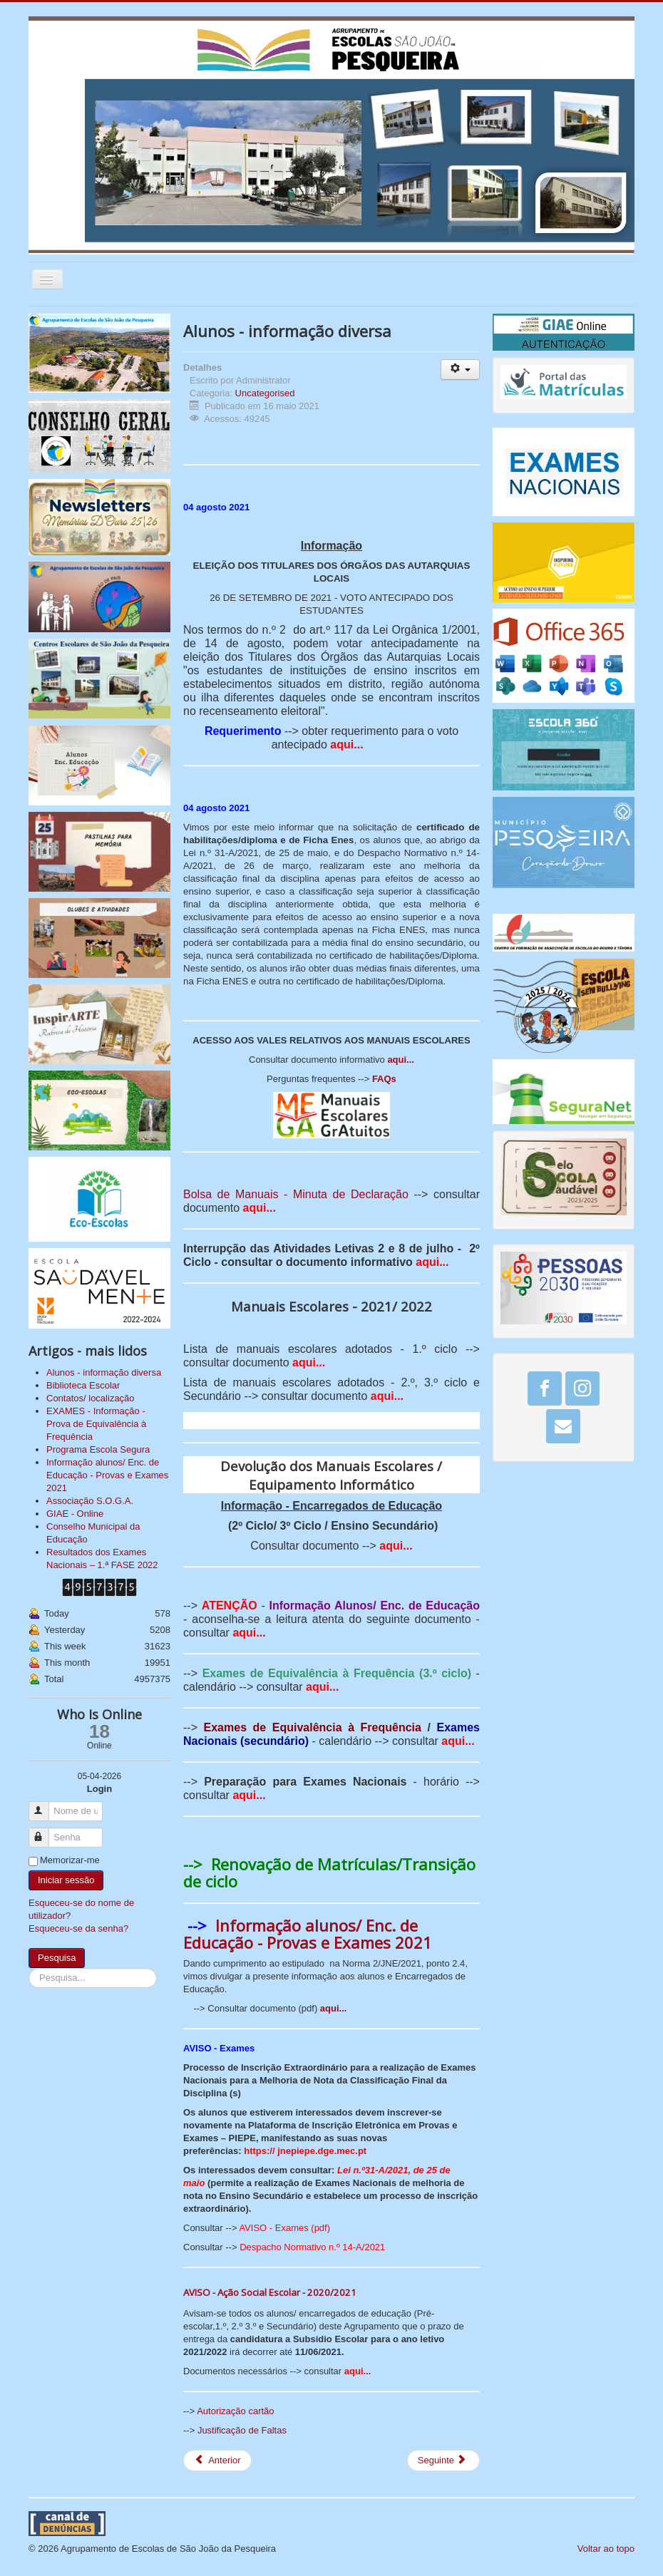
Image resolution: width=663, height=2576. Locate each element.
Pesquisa (57, 1957)
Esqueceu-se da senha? (78, 1928)
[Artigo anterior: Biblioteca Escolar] (217, 2460)
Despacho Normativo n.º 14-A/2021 (312, 2247)
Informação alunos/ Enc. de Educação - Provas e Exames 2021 (307, 1934)
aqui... (346, 744)
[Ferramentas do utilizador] (460, 369)
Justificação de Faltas (242, 2430)
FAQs (384, 1078)
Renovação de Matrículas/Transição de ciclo (329, 1872)
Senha (45, 1831)
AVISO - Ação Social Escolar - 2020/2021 (269, 2292)
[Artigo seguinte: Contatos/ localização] (443, 2460)
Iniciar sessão (66, 1880)
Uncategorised (265, 393)
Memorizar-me (70, 1860)
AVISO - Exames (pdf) (284, 2227)
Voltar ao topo (605, 2548)
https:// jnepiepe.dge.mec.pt (305, 2150)
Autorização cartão (235, 2411)
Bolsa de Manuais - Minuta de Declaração (295, 1194)
